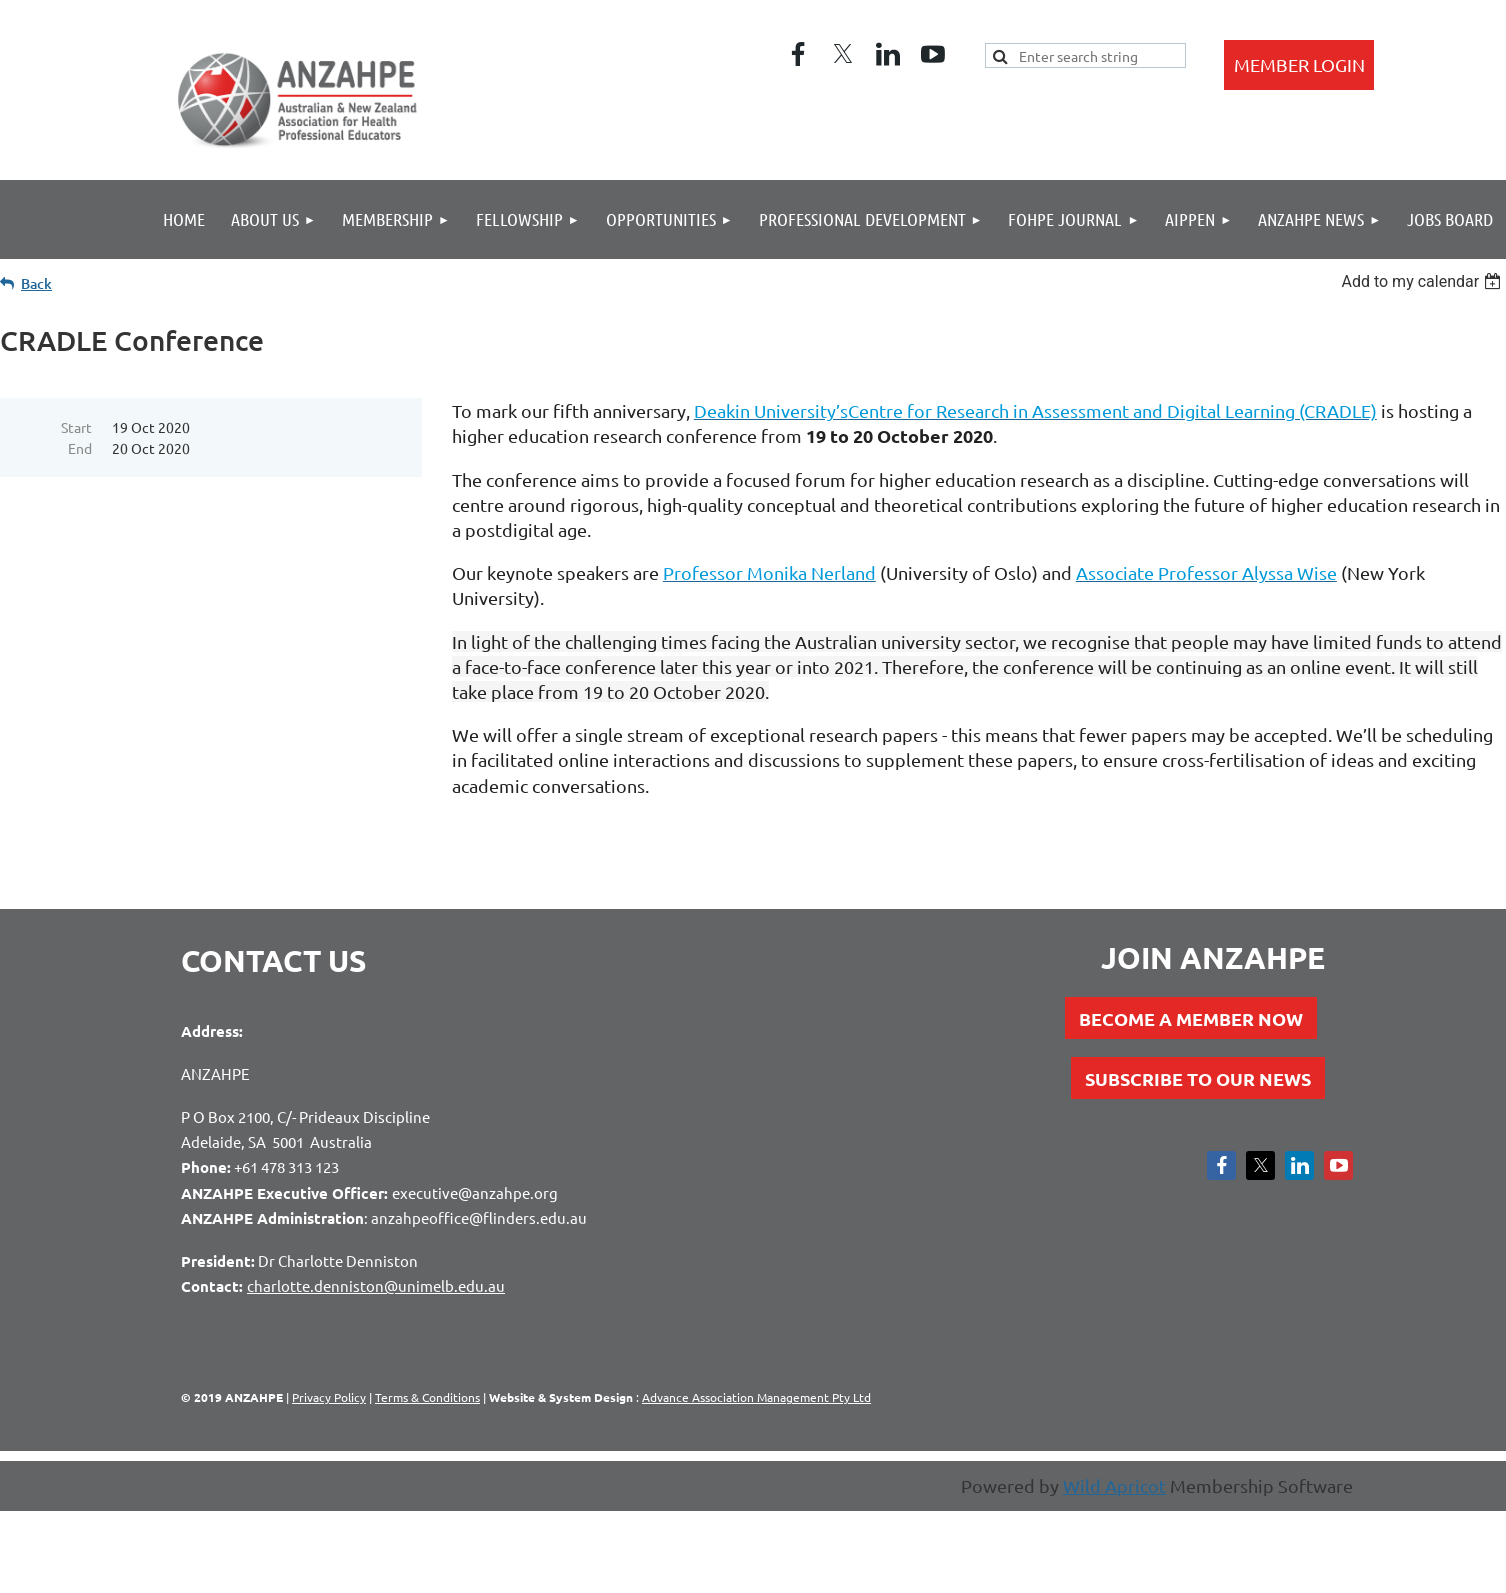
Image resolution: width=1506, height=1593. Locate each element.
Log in (1299, 65)
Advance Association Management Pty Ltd (756, 1397)
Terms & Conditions (427, 1397)
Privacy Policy (329, 1397)
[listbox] (1423, 281)
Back (36, 283)
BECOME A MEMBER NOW (1191, 1018)
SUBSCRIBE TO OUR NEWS (1198, 1078)
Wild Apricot (1114, 1485)
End (80, 448)
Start (76, 427)
